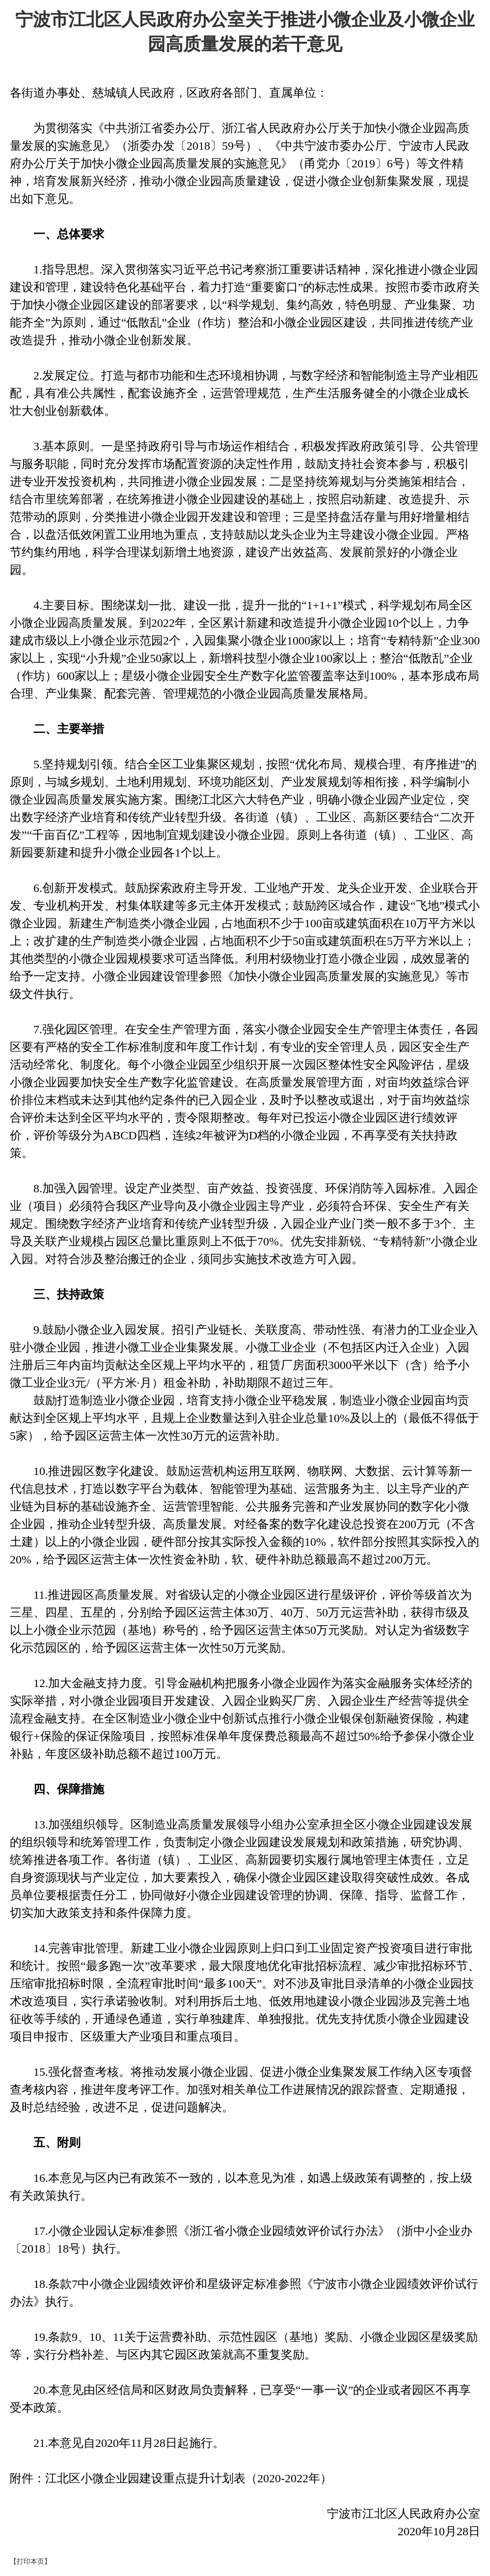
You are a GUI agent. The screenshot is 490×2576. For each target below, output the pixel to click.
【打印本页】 (30, 2561)
